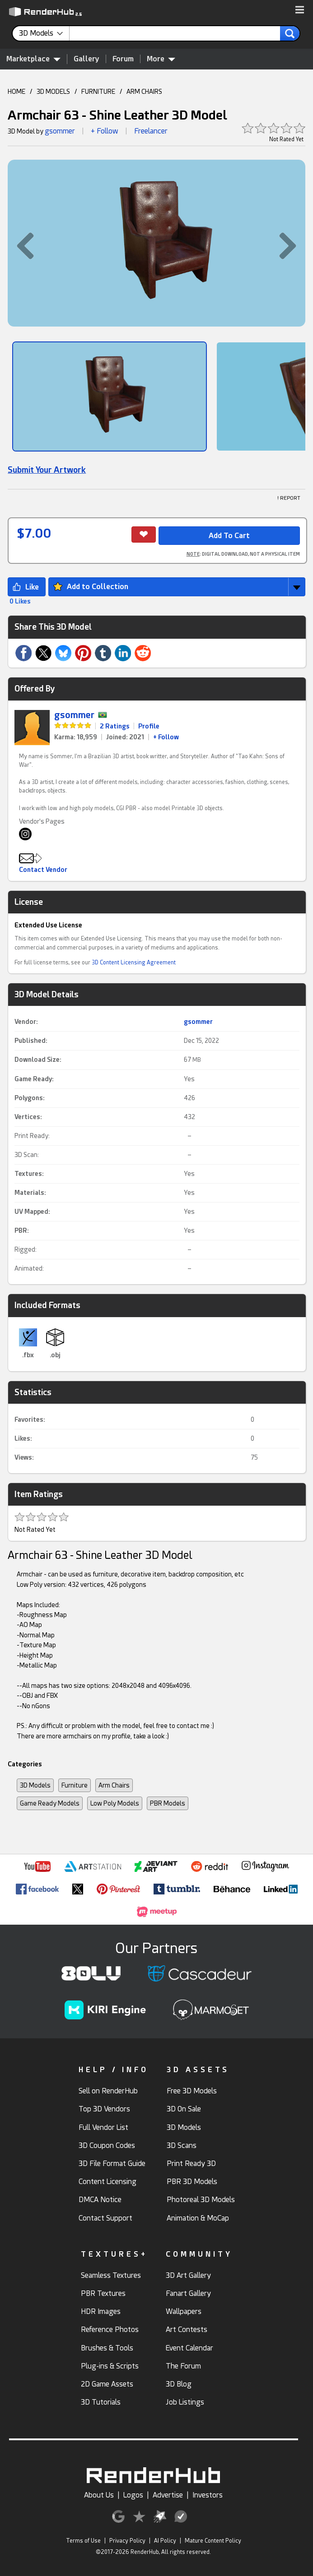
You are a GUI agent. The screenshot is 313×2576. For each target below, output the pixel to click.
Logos (133, 2495)
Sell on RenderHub (108, 2091)
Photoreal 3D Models (201, 2199)
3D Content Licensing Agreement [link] (134, 962)
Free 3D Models (192, 2091)
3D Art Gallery (188, 2275)
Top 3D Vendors (104, 2109)
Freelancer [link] (151, 131)
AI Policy (165, 2541)
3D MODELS (53, 91)
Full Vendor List (103, 2127)
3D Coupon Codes (107, 2145)
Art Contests (186, 2329)
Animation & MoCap (198, 2218)
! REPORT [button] (288, 498)
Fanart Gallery (188, 2293)
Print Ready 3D (191, 2163)
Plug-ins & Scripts (110, 2366)
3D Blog (179, 2384)
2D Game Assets (107, 2384)
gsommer (60, 131)
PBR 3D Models (192, 2181)
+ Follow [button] (104, 131)
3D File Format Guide (112, 2163)
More (161, 58)
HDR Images (101, 2311)
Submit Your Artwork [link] (47, 470)
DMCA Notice (100, 2199)
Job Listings (185, 2402)
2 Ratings (115, 726)
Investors (207, 2495)
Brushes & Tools (107, 2348)
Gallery (86, 59)
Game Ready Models (49, 1803)
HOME (16, 91)
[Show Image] (109, 396)
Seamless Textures (111, 2275)
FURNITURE (98, 91)
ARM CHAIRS (144, 91)
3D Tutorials (101, 2402)
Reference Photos (110, 2329)
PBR (20, 1230)
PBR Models (167, 1803)
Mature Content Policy (213, 2541)
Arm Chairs (114, 1785)
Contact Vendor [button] (43, 869)
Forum (123, 59)
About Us (99, 2495)
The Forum (183, 2366)
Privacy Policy (127, 2541)
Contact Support (105, 2218)
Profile (148, 726)
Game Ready (33, 1079)
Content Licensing (107, 2181)
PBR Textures (103, 2293)
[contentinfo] (44, 33)
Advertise (168, 2495)
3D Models (35, 1785)
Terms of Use (83, 2541)
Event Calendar (189, 2348)
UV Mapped (31, 1211)
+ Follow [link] (166, 737)
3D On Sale (184, 2109)
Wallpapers (183, 2311)
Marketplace (33, 58)
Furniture (74, 1785)
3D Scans (181, 2145)
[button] (299, 10)
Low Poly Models (114, 1803)
